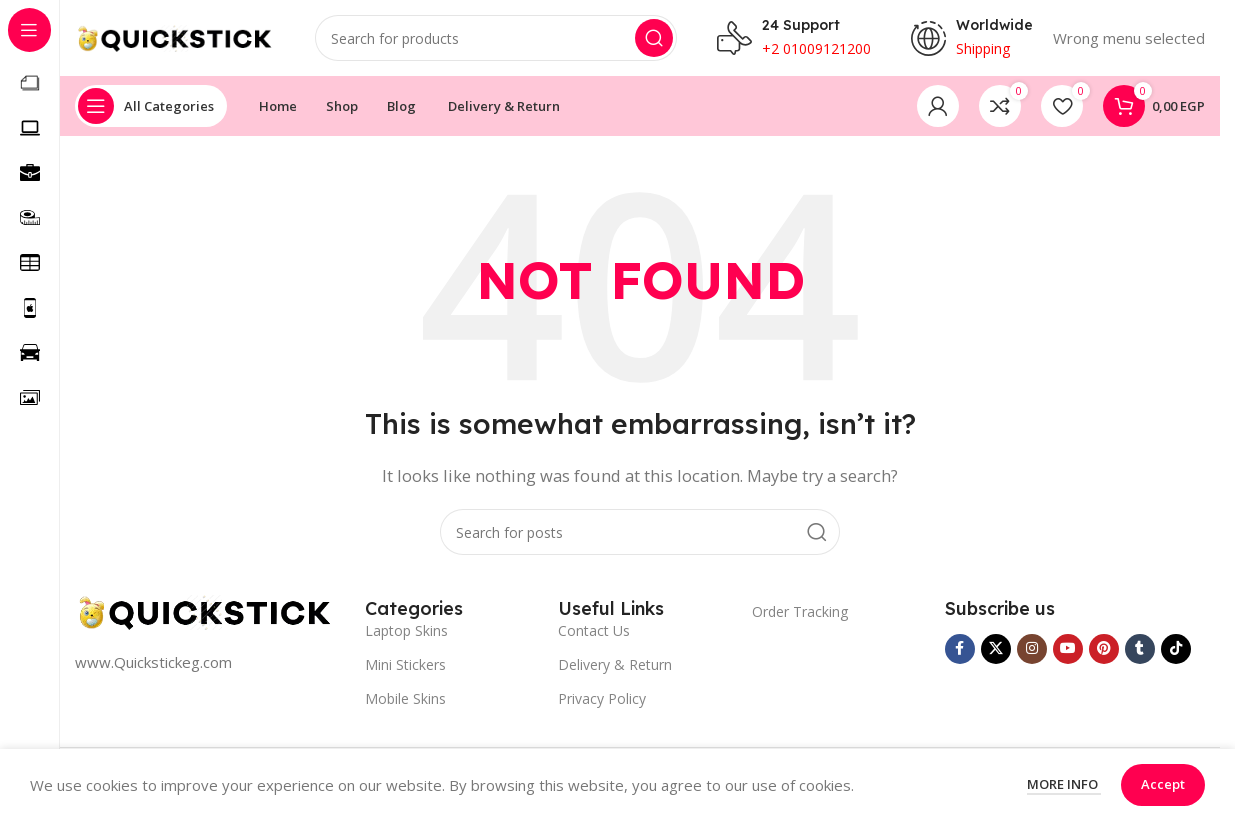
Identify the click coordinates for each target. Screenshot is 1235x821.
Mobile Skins (405, 702)
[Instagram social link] (1032, 653)
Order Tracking (800, 615)
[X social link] (996, 653)
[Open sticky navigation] (151, 110)
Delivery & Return (615, 668)
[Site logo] (175, 38)
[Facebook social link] (960, 653)
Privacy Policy (602, 702)
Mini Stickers (405, 668)
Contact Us (594, 634)
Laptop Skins (406, 634)
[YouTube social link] (1068, 653)
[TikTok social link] (1176, 653)
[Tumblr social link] (1140, 653)
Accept (1163, 784)
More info (1064, 784)
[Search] (496, 40)
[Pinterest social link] (1104, 653)
